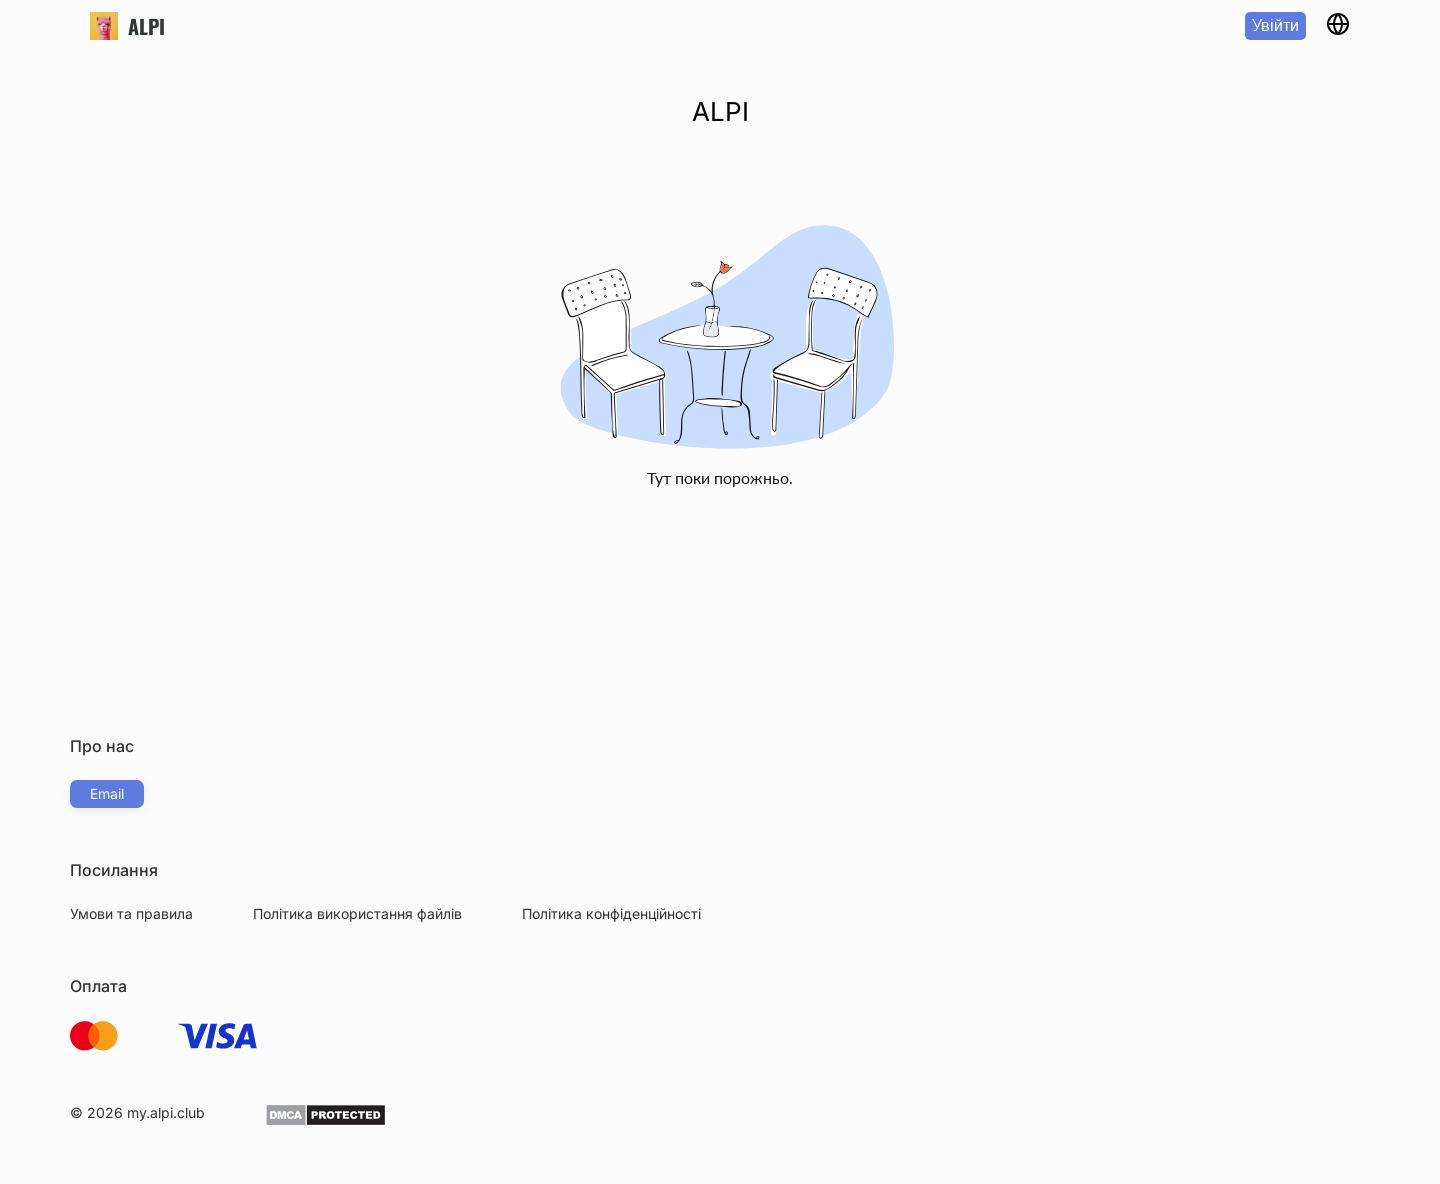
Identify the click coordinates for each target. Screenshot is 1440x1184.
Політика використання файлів (357, 913)
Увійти (1275, 25)
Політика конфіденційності (611, 913)
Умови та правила (131, 913)
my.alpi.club (166, 1112)
